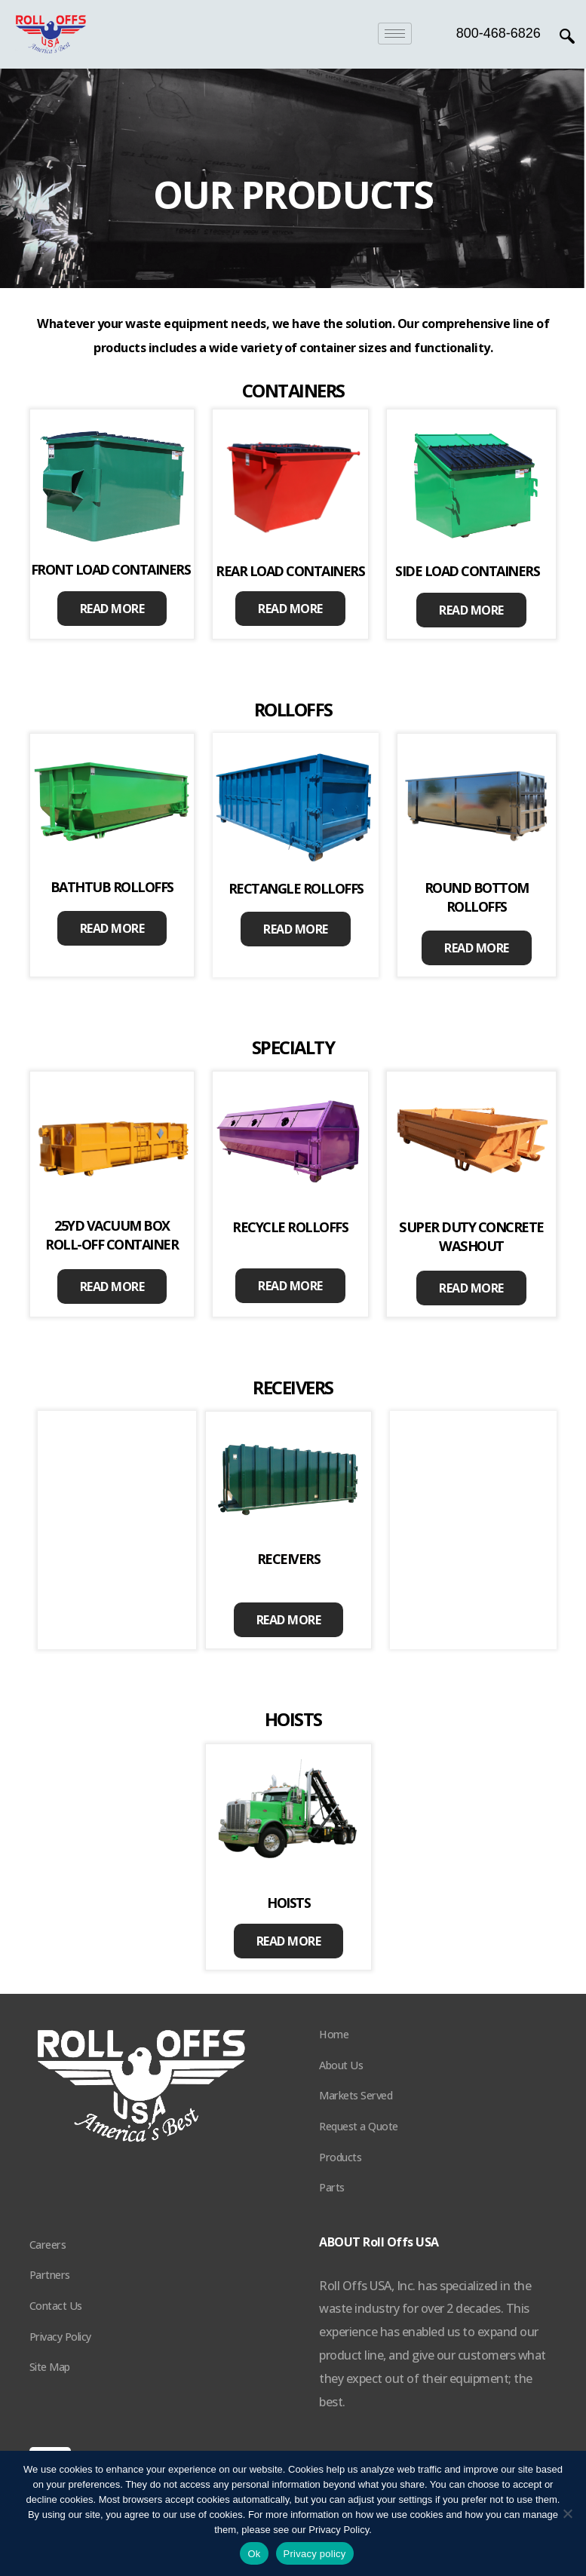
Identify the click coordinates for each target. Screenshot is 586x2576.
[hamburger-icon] (395, 33)
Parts (332, 2187)
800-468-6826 (498, 33)
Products (340, 2157)
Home (333, 2034)
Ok (253, 2553)
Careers (47, 2244)
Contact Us (55, 2305)
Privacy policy (315, 2553)
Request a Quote (358, 2126)
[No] (567, 2513)
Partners (49, 2275)
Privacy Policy (60, 2336)
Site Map (49, 2367)
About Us (341, 2065)
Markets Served (355, 2095)
